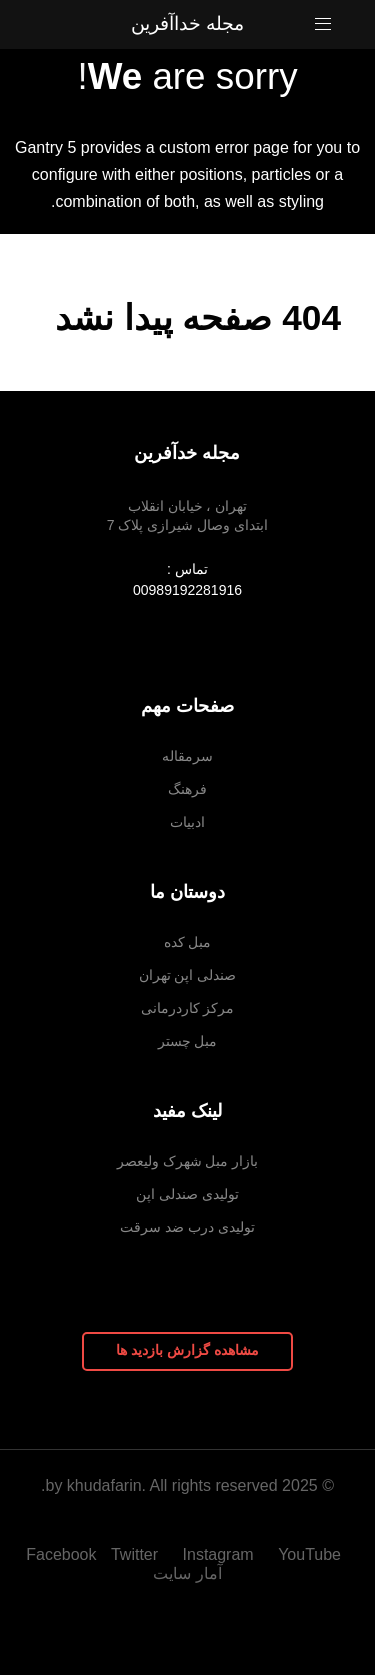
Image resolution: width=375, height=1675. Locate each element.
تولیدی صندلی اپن (187, 1194)
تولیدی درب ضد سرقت (187, 1227)
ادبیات (187, 822)
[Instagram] (221, 1554)
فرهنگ (187, 789)
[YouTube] (309, 1554)
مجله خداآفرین (187, 23)
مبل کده (188, 942)
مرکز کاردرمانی (188, 1008)
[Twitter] (137, 1554)
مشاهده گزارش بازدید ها (187, 1350)
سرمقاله (187, 756)
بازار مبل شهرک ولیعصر (188, 1161)
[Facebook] (58, 1554)
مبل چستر (188, 1041)
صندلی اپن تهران (188, 975)
